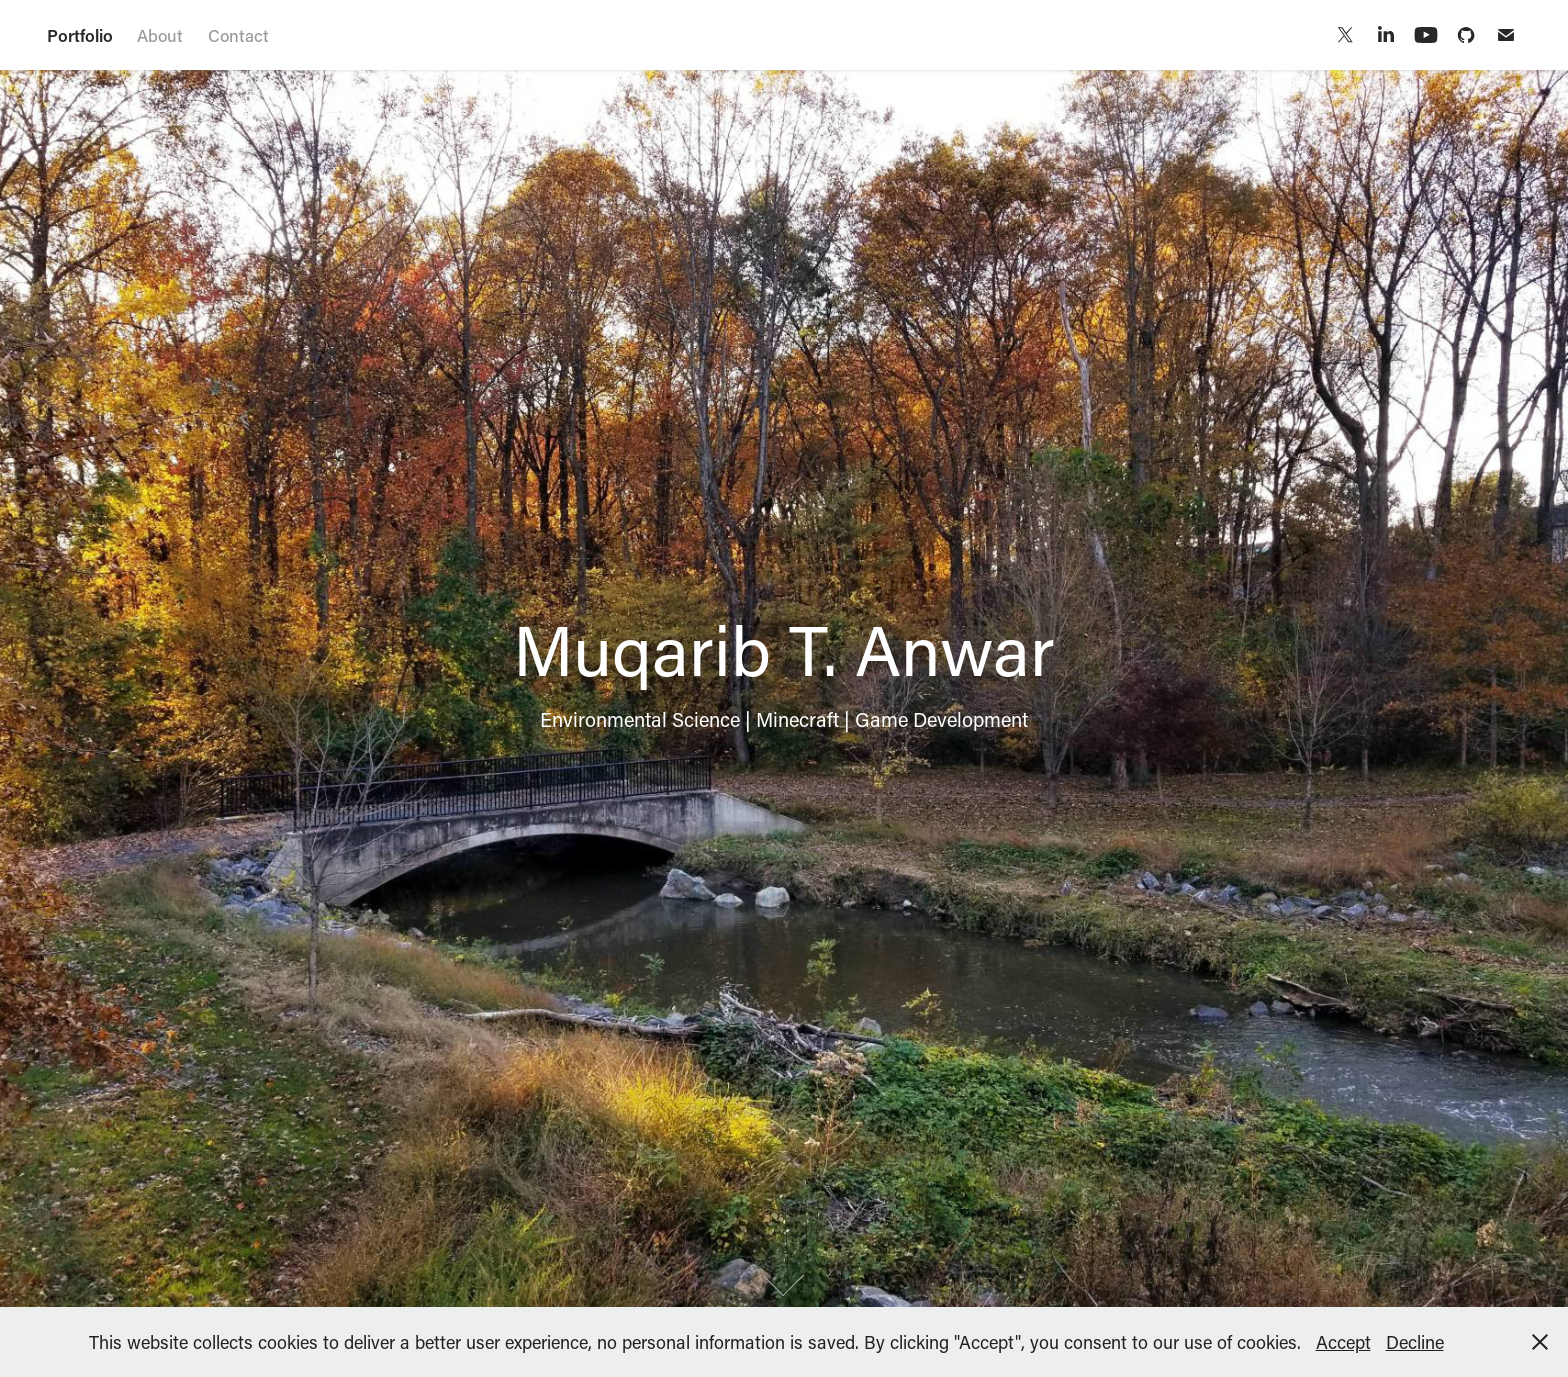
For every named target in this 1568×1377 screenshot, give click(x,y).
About (160, 35)
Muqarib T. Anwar (769, 34)
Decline (1415, 1342)
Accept (1343, 1342)
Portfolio (80, 35)
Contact (238, 35)
